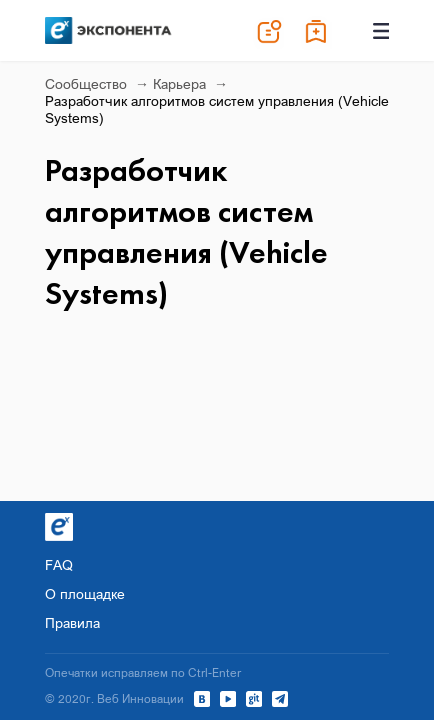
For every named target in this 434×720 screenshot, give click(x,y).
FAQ (59, 564)
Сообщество (88, 83)
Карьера (181, 83)
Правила (72, 622)
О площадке (85, 593)
